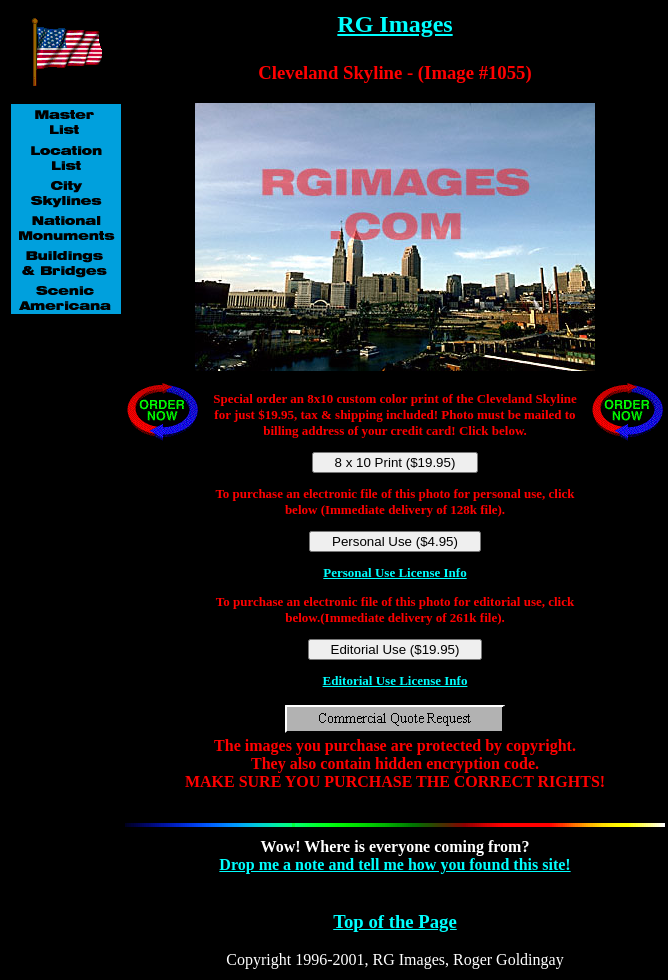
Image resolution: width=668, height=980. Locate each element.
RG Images (394, 24)
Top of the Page (394, 921)
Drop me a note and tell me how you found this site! (394, 864)
